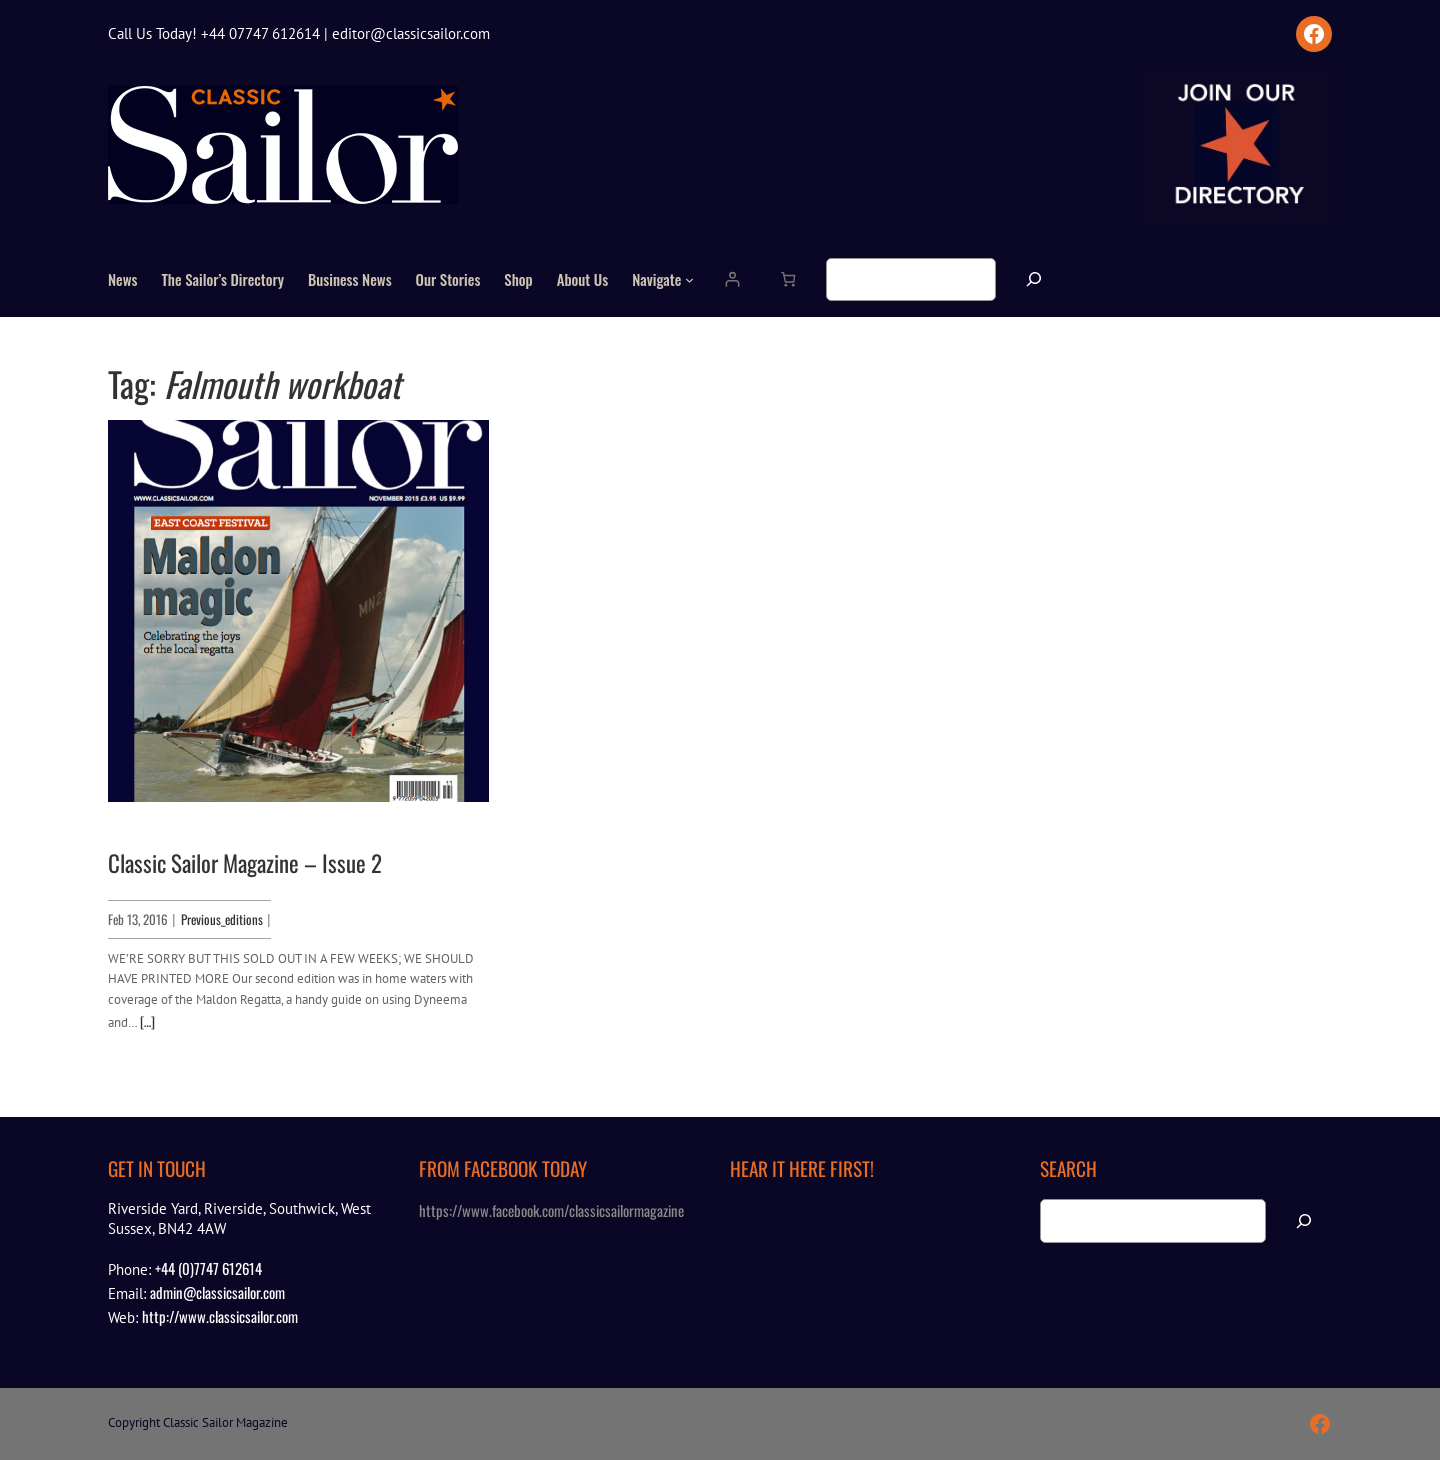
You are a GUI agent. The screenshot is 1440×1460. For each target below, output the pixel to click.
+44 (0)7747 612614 (208, 1268)
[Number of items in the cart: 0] (787, 279)
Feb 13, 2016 (138, 919)
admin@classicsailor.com (217, 1292)
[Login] (731, 279)
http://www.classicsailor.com (220, 1316)
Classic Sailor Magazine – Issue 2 (245, 864)
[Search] (1034, 279)
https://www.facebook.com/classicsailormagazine (551, 1210)
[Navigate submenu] (689, 279)
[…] (147, 1021)
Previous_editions (222, 919)
